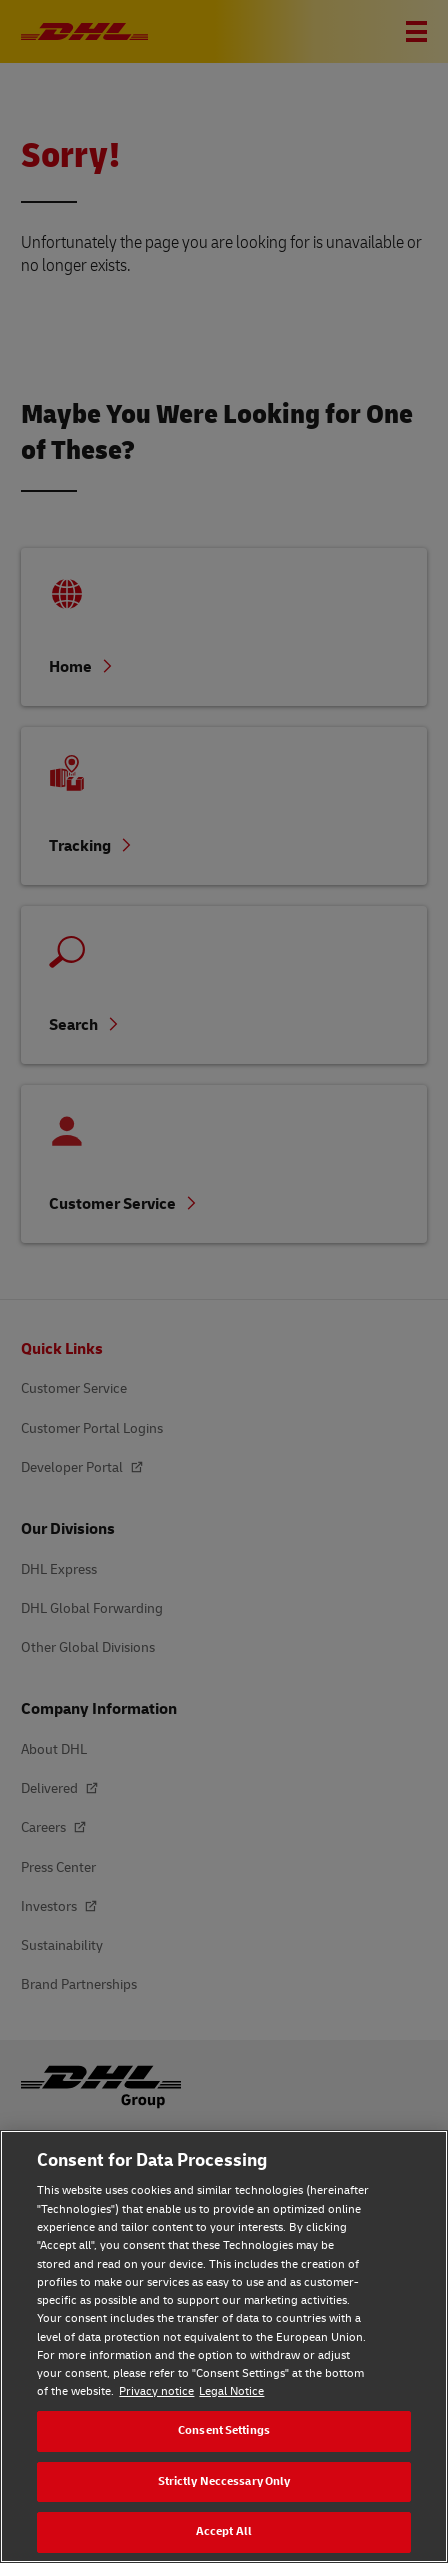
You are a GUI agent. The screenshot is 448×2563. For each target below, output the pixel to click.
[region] (224, 2346)
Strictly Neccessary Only (224, 2481)
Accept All (224, 2531)
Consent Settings (224, 2430)
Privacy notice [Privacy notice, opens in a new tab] (156, 2391)
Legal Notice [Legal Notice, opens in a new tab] (231, 2391)
